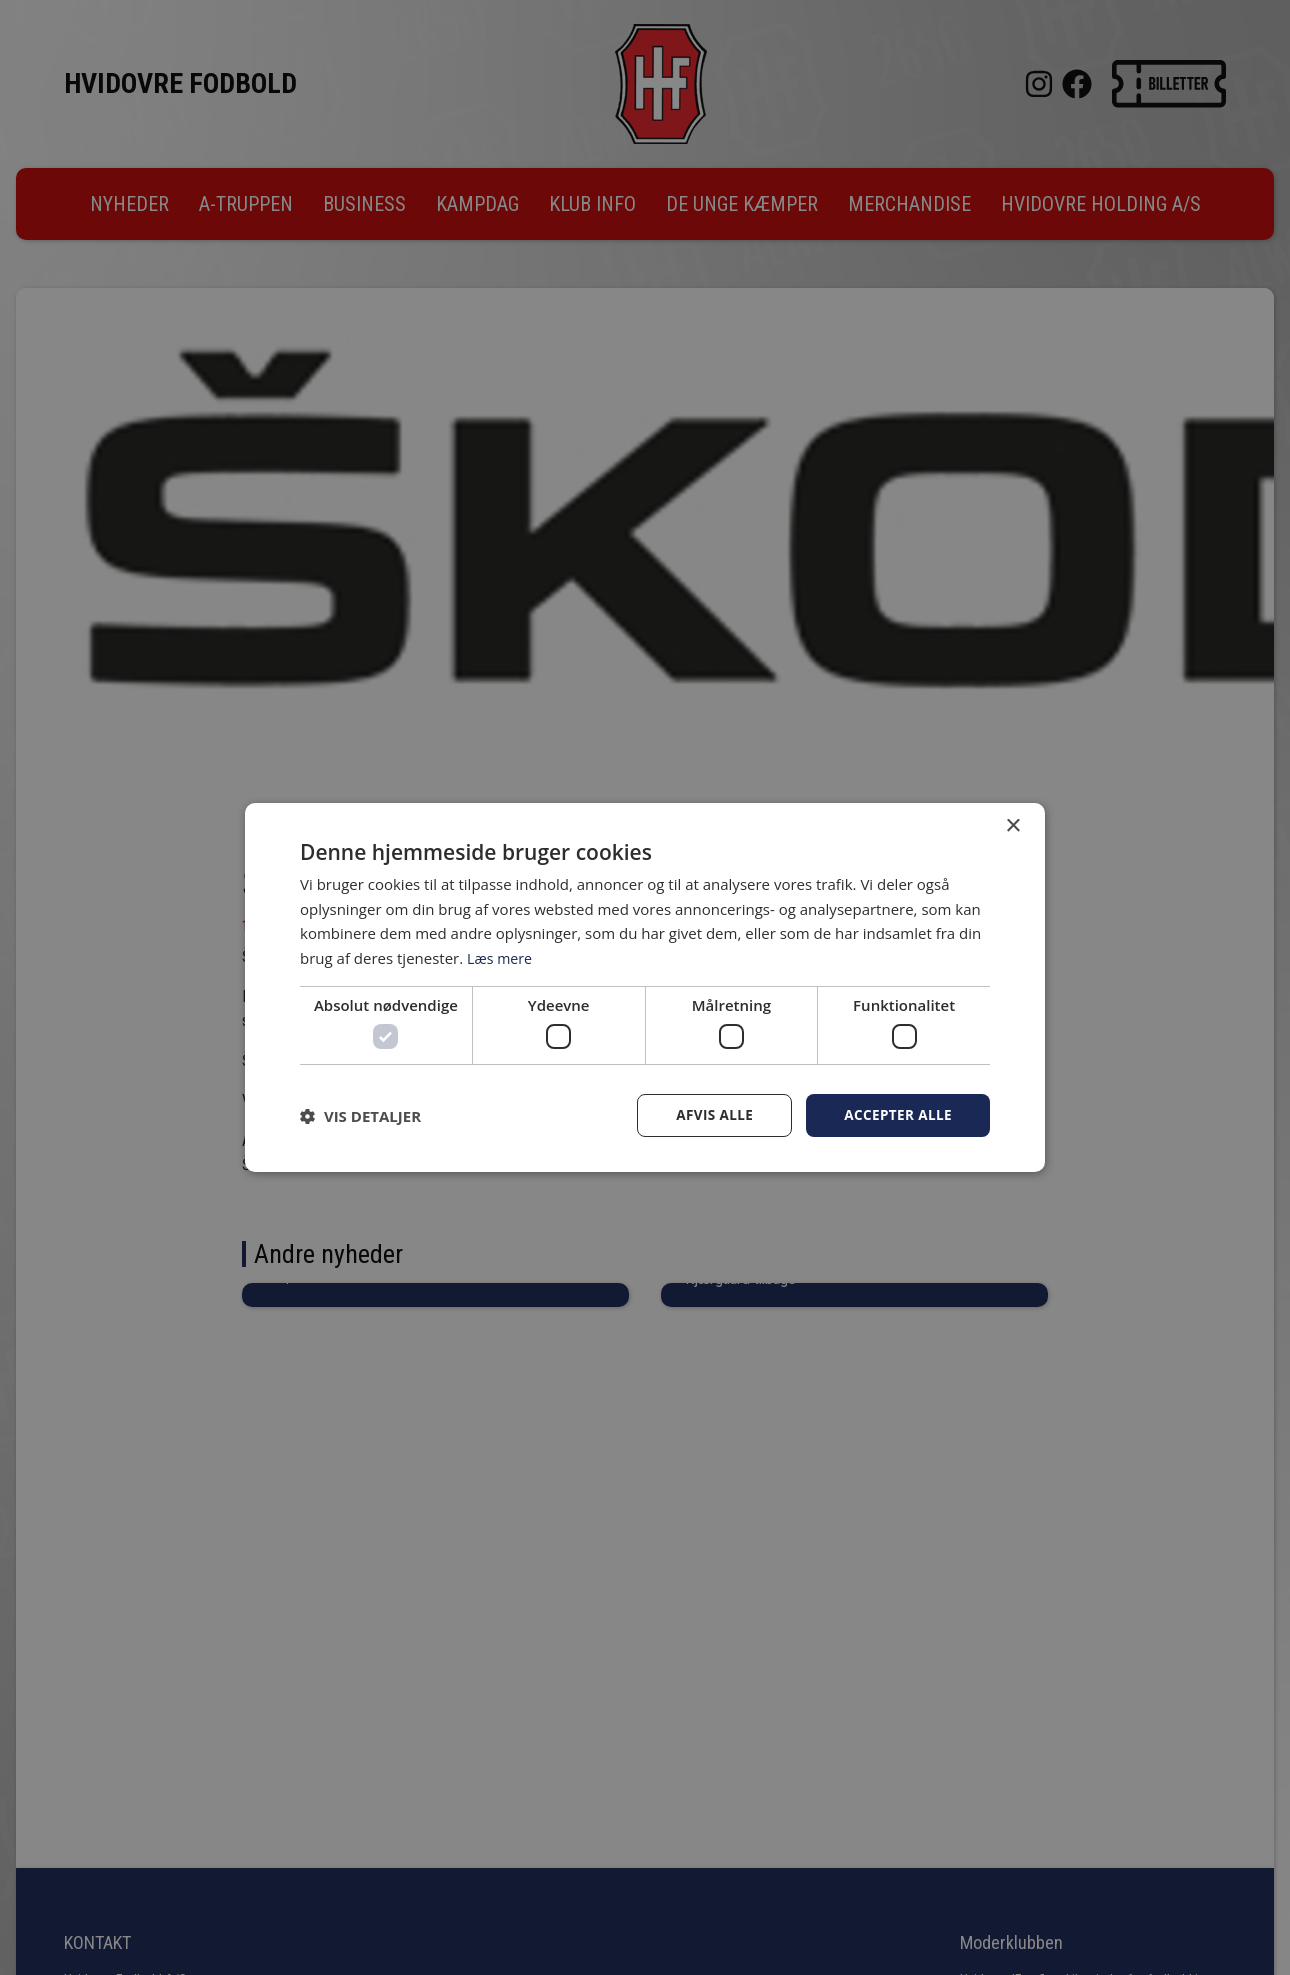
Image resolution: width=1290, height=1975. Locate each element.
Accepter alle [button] (896, 1115)
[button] (360, 1116)
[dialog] (645, 987)
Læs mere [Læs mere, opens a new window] (501, 957)
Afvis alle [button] (710, 1115)
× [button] (1012, 825)
